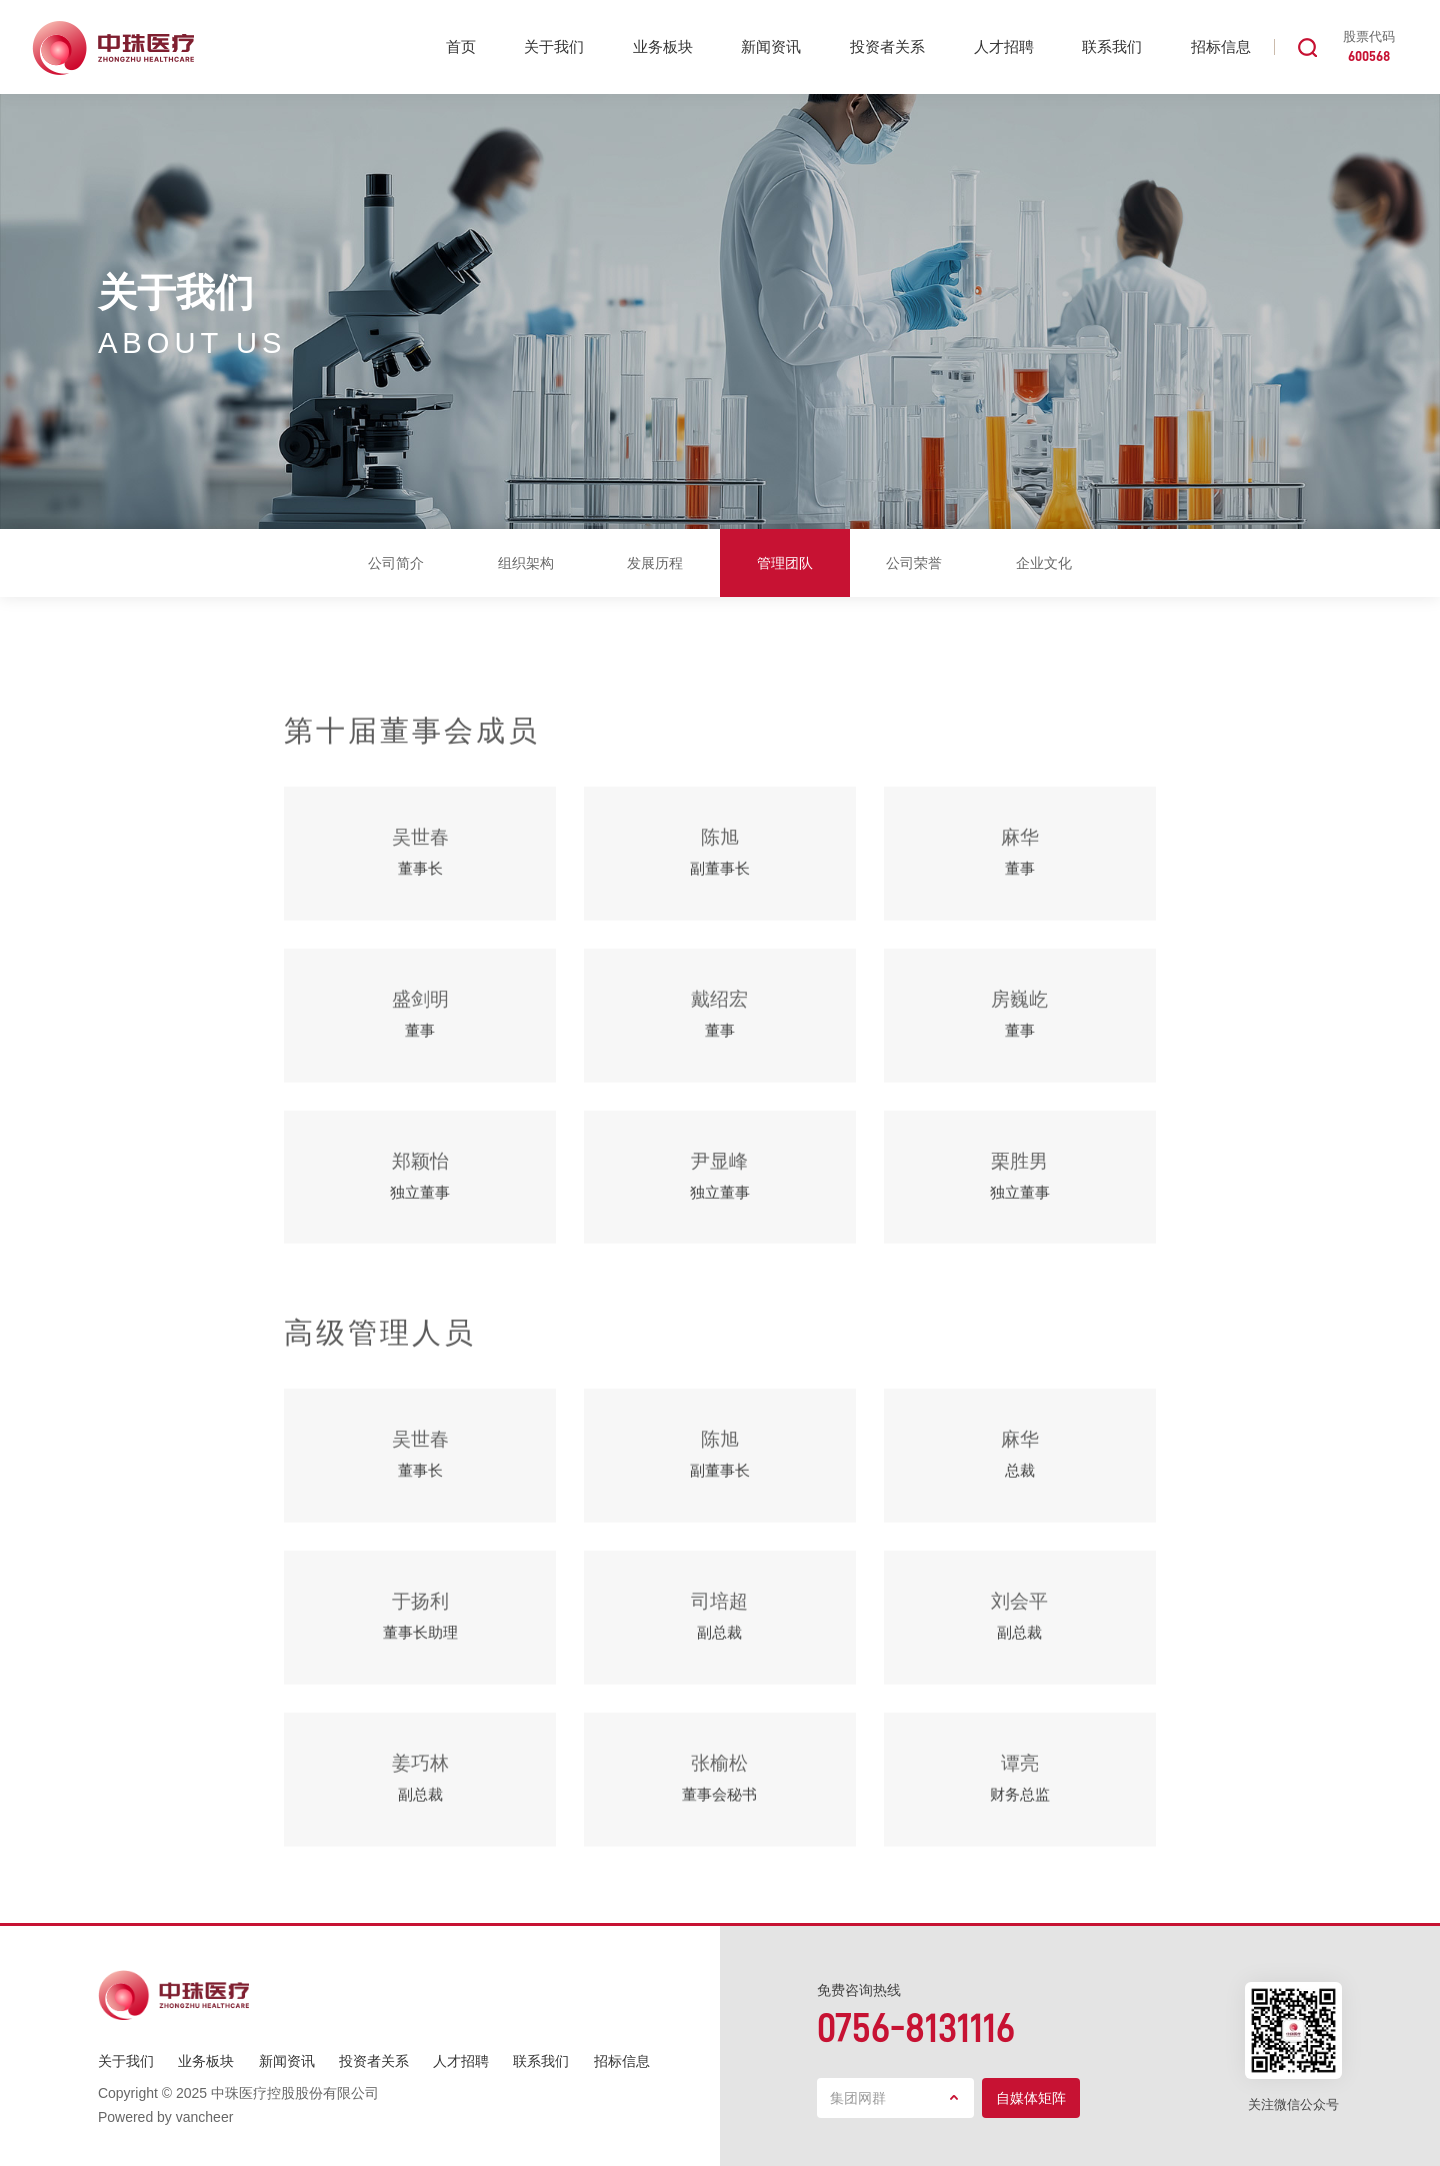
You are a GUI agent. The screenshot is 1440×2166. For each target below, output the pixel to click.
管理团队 (785, 563)
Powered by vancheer (165, 2117)
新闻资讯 (771, 47)
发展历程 (655, 563)
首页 (461, 47)
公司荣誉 (914, 563)
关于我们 (554, 47)
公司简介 (396, 563)
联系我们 (1112, 47)
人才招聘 (1004, 47)
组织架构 (526, 563)
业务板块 (663, 47)
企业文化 (1044, 563)
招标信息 (1221, 47)
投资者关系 (887, 47)
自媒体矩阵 (1031, 2098)
